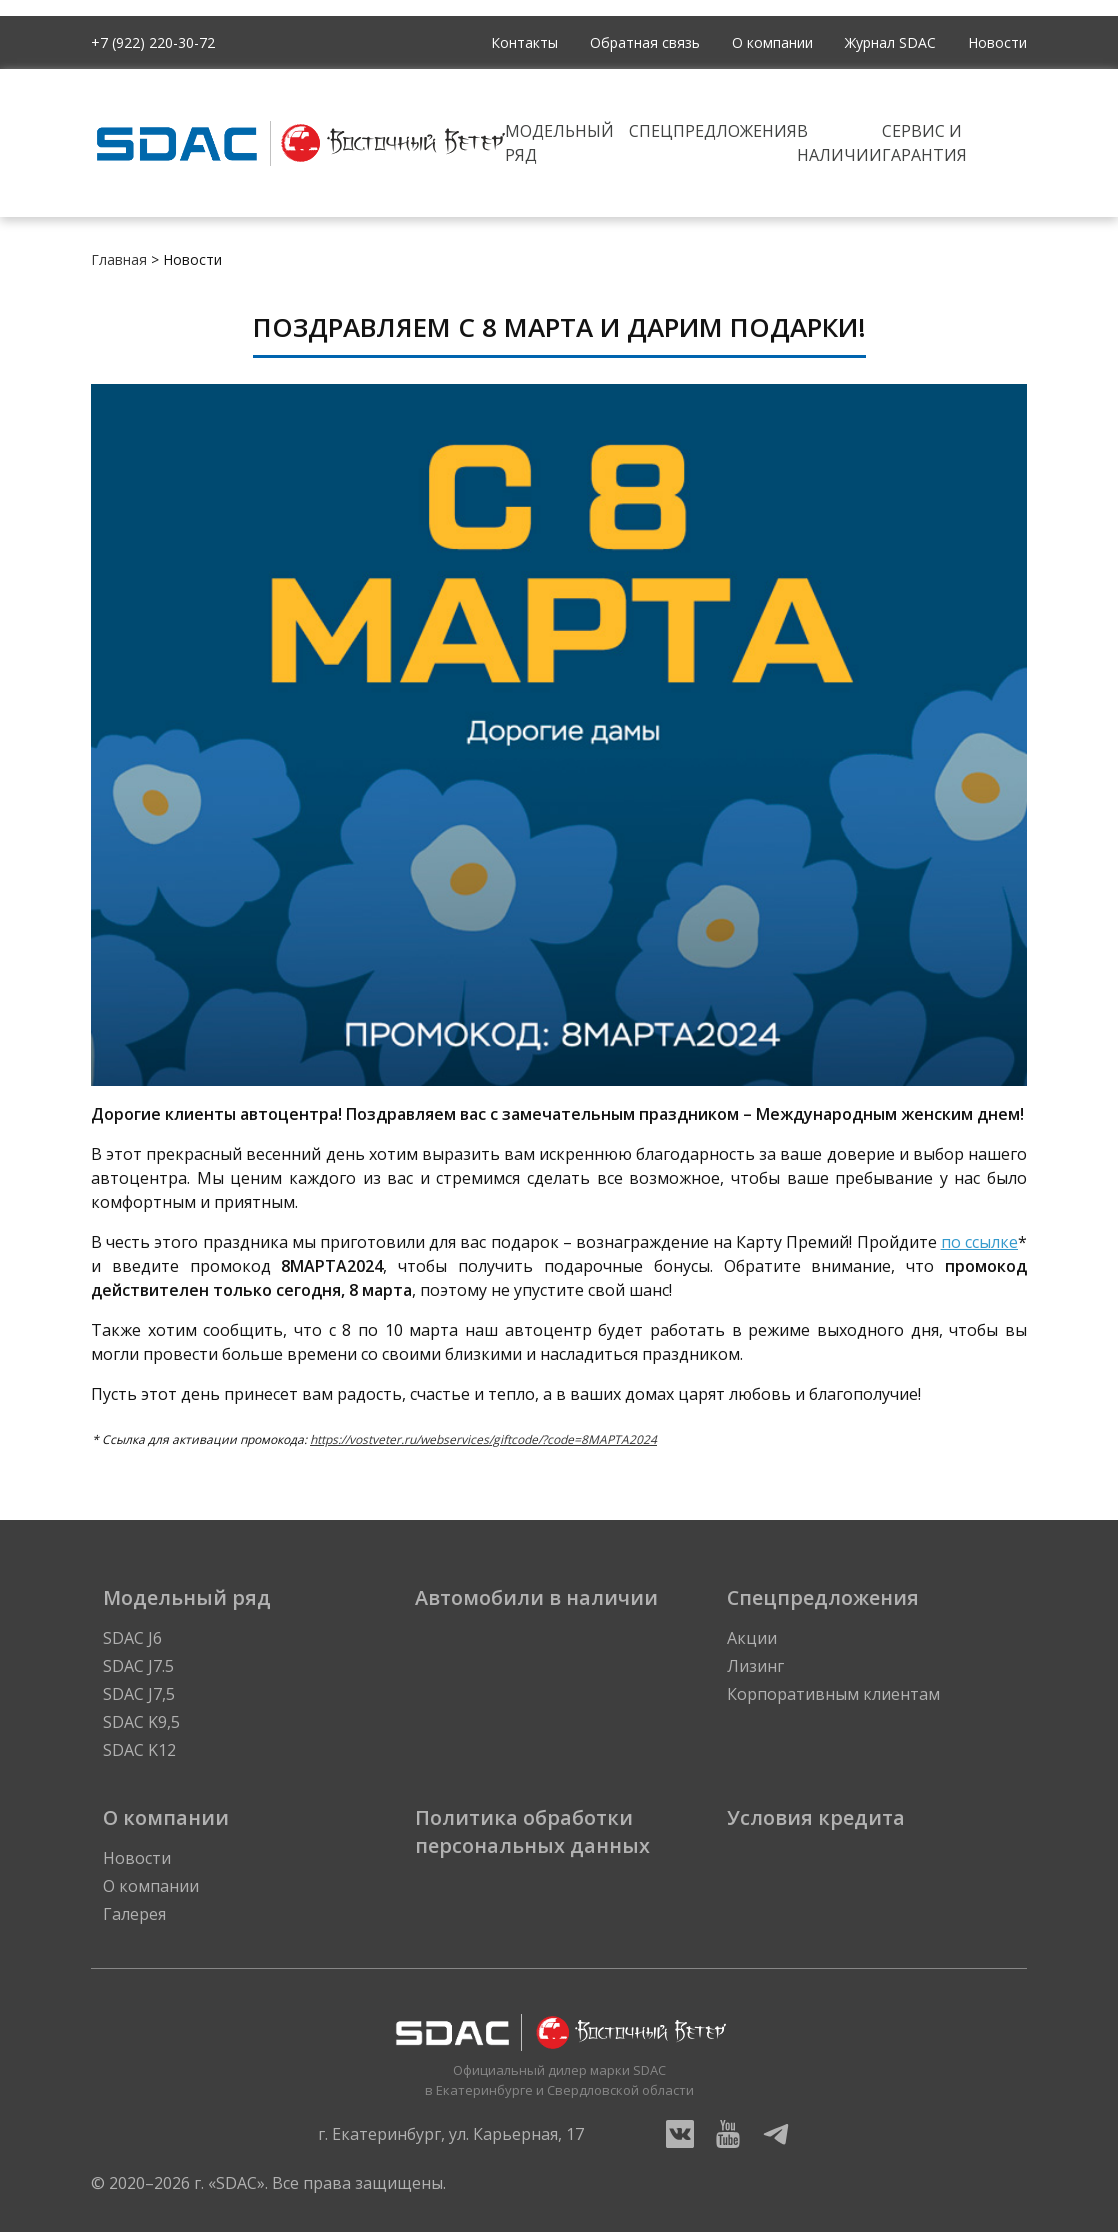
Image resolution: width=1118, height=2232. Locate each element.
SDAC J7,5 (139, 1694)
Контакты (524, 42)
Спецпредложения (713, 131)
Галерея (134, 1914)
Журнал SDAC (890, 42)
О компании (772, 42)
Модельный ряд (559, 143)
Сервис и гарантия (924, 143)
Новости (997, 42)
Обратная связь (645, 42)
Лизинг (755, 1666)
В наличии (839, 143)
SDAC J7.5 (138, 1666)
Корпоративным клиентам (833, 1694)
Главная (119, 259)
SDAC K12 (139, 1750)
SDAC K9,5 (141, 1722)
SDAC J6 (132, 1638)
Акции (752, 1638)
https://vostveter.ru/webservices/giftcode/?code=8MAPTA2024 (483, 1439)
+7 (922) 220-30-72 (153, 42)
